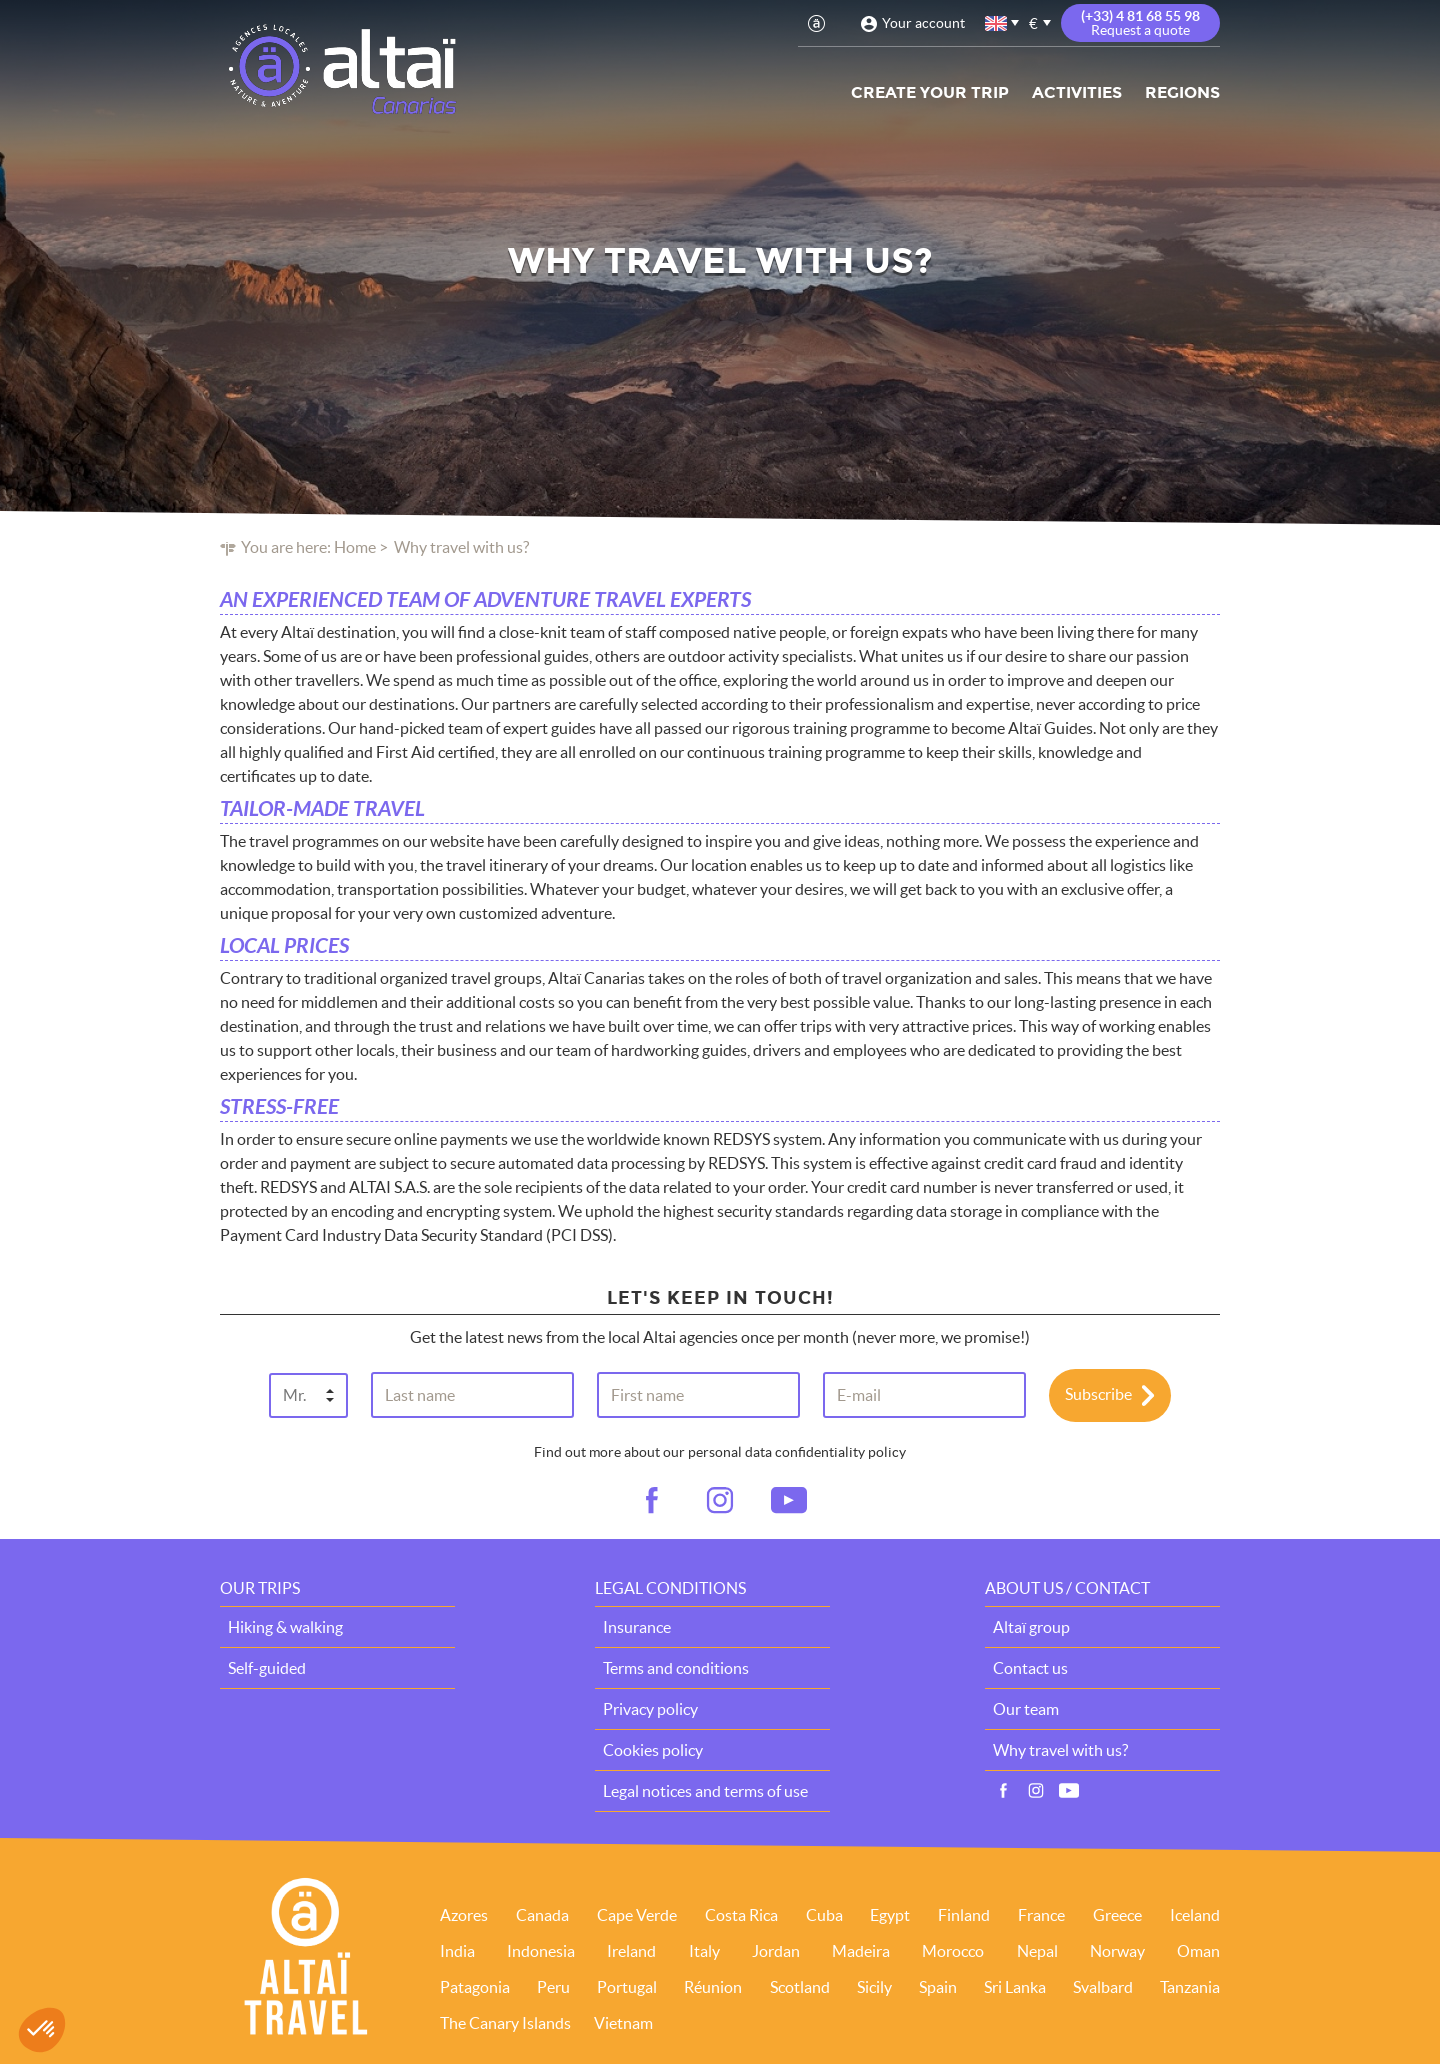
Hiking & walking (285, 1627)
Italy (704, 1951)
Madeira (861, 1951)
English (997, 23)
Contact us (1030, 1668)
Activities (1077, 92)
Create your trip (930, 92)
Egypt (890, 1915)
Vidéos (1069, 1791)
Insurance (637, 1627)
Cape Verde (637, 1915)
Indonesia (541, 1951)
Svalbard (1103, 1987)
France (1041, 1915)
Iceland (1195, 1915)
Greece (1117, 1915)
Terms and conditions (676, 1668)
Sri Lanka (1015, 1987)
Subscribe (1098, 1393)
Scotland (800, 1987)
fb (651, 1501)
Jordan (776, 1951)
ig (720, 1501)
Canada (542, 1915)
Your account (923, 23)
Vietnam (623, 2023)
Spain (938, 1987)
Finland (964, 1915)
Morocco (953, 1951)
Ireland (631, 1951)
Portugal (627, 1987)
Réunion (713, 1987)
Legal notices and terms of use (705, 1791)
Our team (1026, 1709)
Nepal (1037, 1951)
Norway (1117, 1951)
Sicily (874, 1987)
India (457, 1951)
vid (789, 1501)
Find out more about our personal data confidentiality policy (720, 1452)
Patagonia (475, 1987)
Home (355, 547)
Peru (553, 1987)
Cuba (824, 1915)
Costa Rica (741, 1915)
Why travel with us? (1060, 1750)
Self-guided (267, 1668)
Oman (1198, 1951)
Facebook (1003, 1791)
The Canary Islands (505, 2023)
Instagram (1036, 1791)
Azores (464, 1915)
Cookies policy (653, 1750)
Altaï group (1031, 1627)
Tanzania (1190, 1987)
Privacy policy (650, 1709)
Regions (1182, 92)
